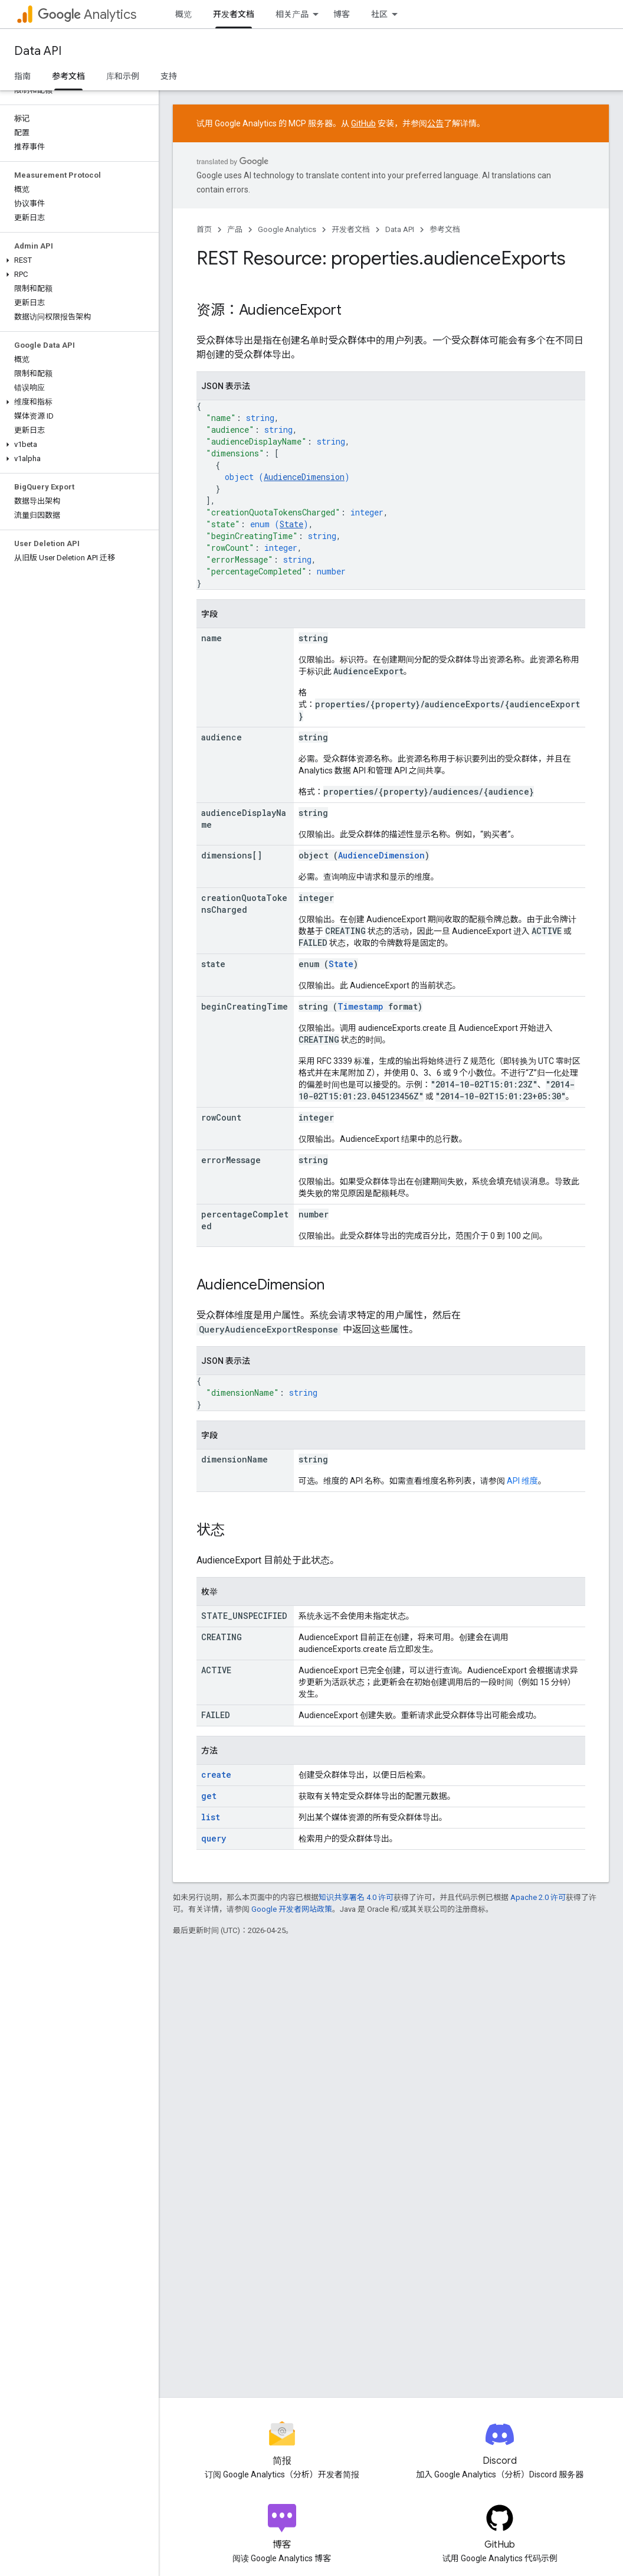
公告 (435, 123)
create (216, 1774)
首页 (204, 229)
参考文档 (444, 229)
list (210, 1817)
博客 (341, 14)
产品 (234, 229)
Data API (37, 51)
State (291, 524)
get (209, 1795)
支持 (168, 76)
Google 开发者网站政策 (291, 1909)
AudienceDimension (304, 476)
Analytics (87, 14)
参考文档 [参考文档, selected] (68, 76)
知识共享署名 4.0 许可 (356, 1897)
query (213, 1838)
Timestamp (360, 1006)
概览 (183, 14)
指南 (22, 76)
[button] (77, 260)
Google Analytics (287, 229)
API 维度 (522, 1480)
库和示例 (122, 76)
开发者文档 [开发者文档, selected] (233, 14)
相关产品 (292, 14)
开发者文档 (351, 229)
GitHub (363, 123)
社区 (379, 14)
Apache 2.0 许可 (538, 1897)
